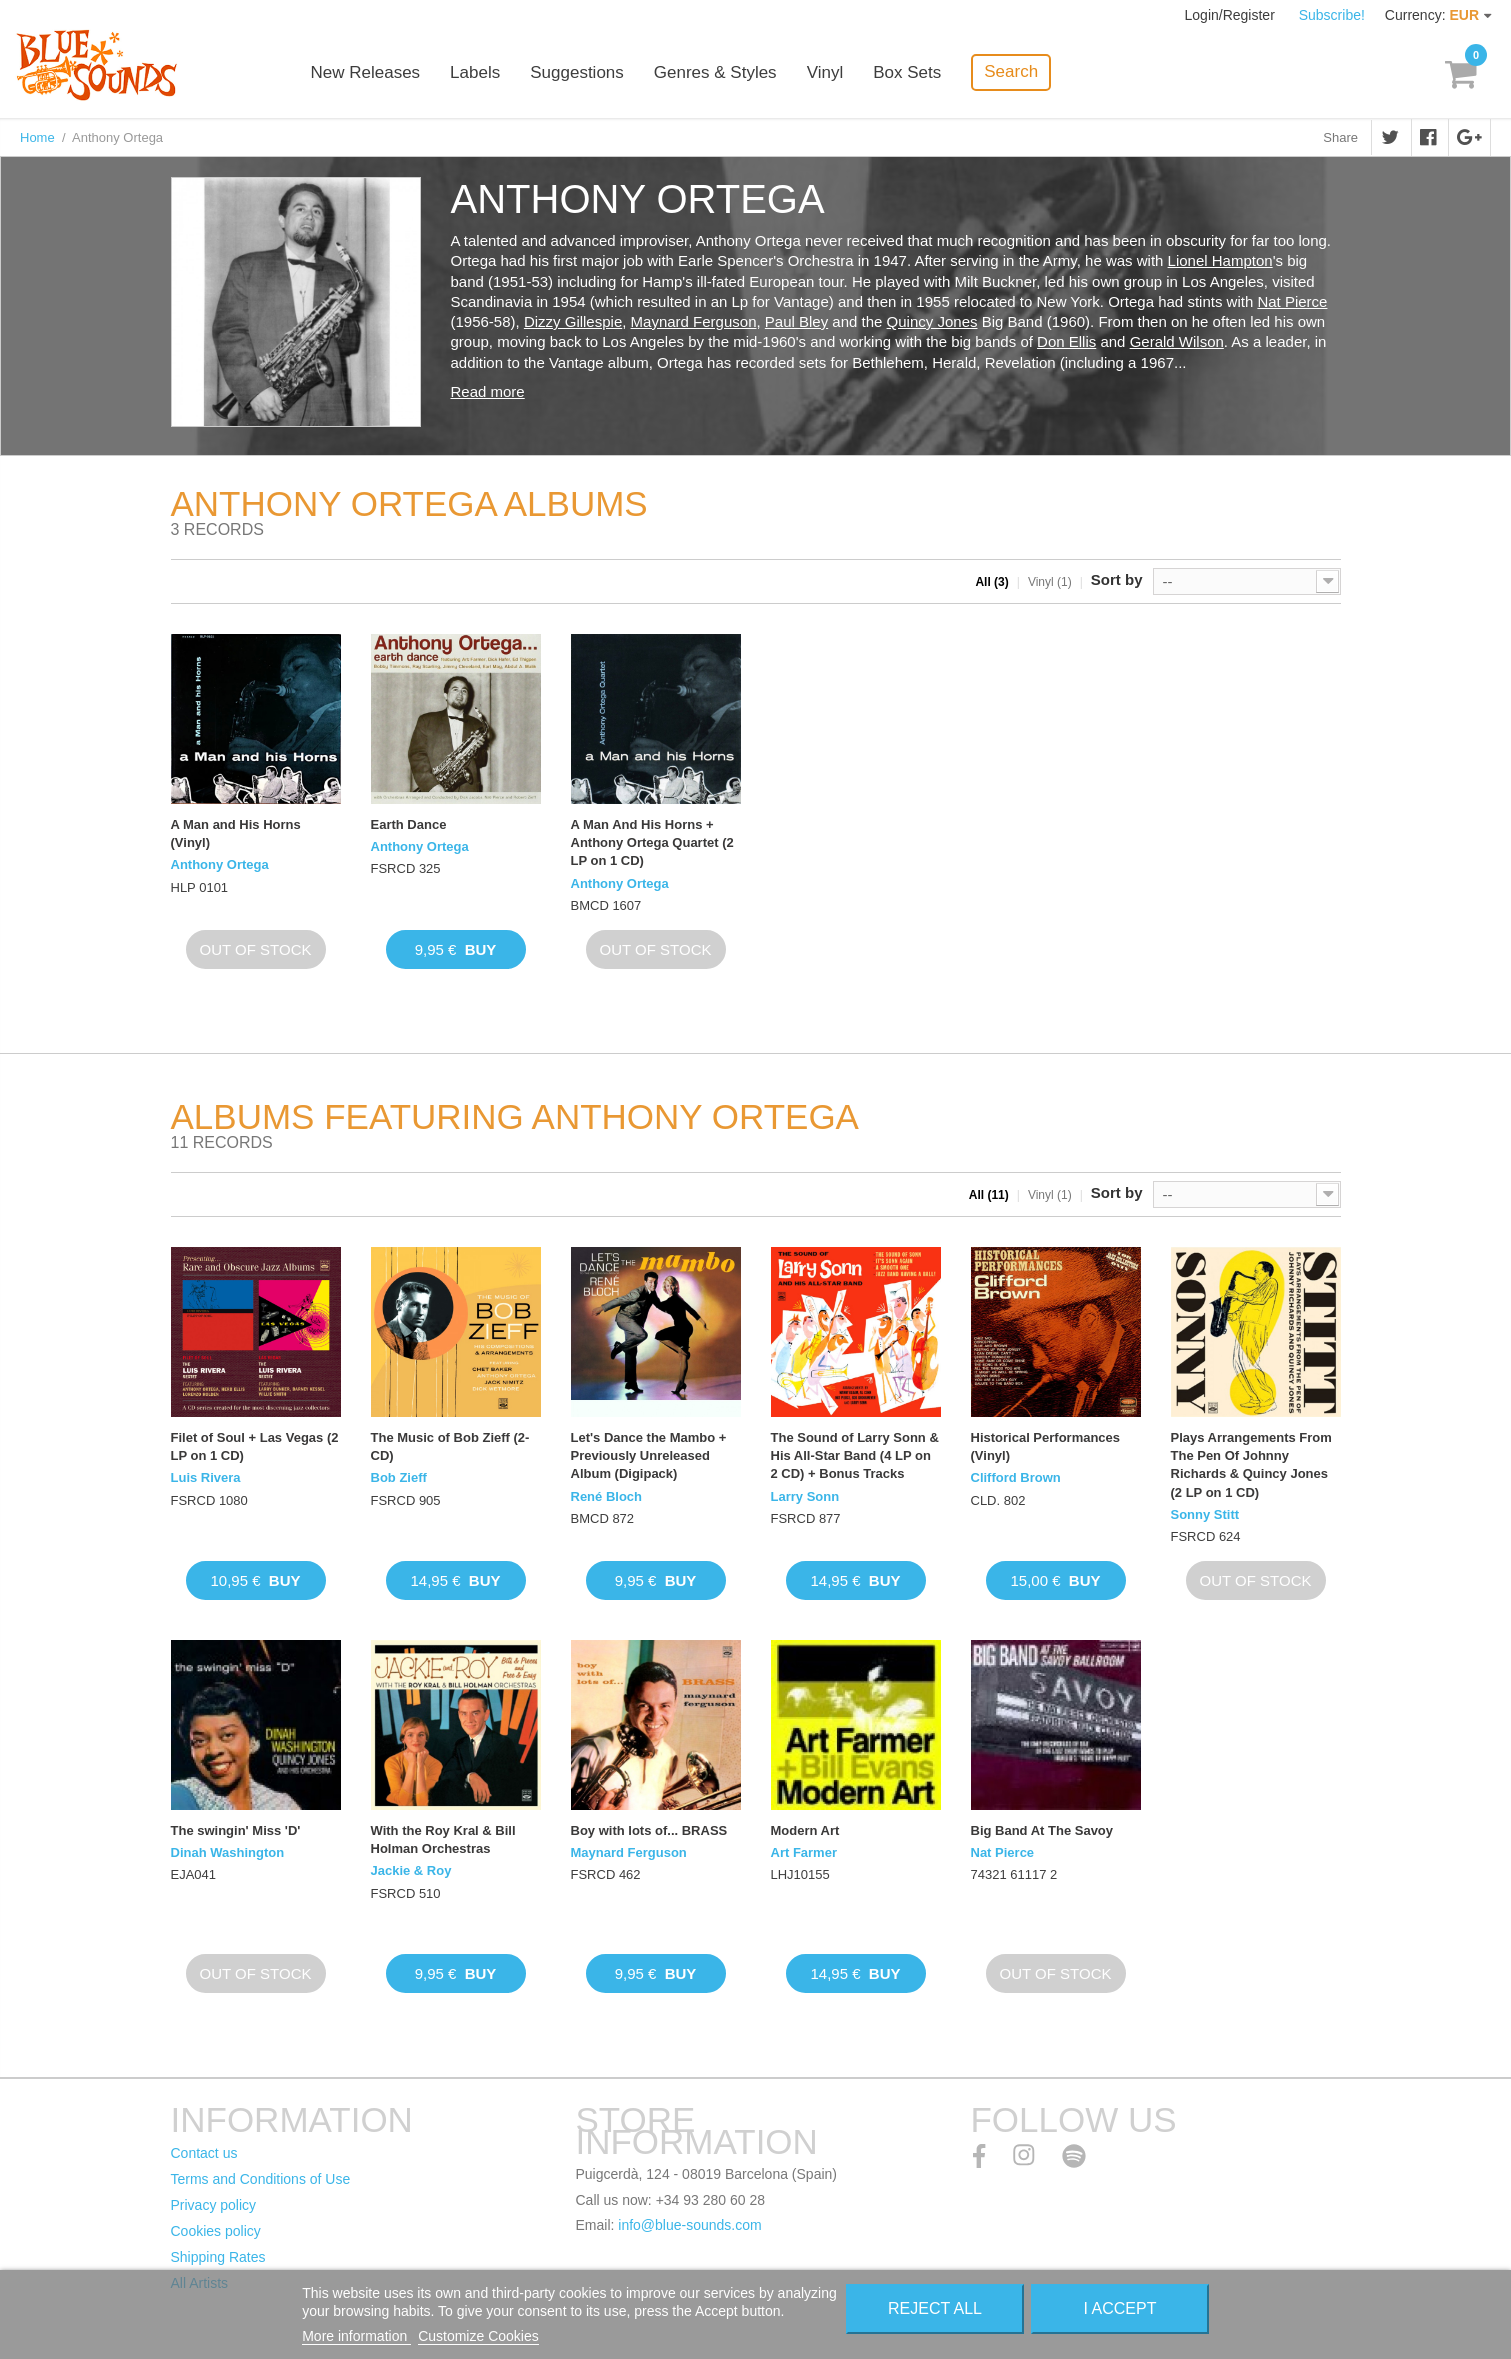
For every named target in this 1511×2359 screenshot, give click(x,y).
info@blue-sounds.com (689, 2225)
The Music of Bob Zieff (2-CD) (450, 1446)
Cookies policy (216, 2231)
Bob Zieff (399, 1477)
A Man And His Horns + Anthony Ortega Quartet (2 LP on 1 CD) (652, 842)
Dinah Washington (228, 1852)
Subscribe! (1332, 15)
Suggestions (577, 72)
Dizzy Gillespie (573, 321)
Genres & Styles (715, 72)
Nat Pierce (1292, 301)
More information (356, 2336)
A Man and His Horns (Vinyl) (236, 833)
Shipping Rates (218, 2257)
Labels (475, 72)
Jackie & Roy (411, 1870)
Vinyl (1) (1050, 582)
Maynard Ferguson (694, 321)
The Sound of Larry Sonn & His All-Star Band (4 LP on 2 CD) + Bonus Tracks (855, 1455)
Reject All (935, 2308)
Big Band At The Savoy (1042, 1830)
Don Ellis (1066, 341)
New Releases (366, 72)
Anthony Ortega (220, 864)
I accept (1120, 2308)
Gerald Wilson (1177, 341)
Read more (488, 391)
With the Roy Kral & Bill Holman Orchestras (443, 1839)
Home (37, 137)
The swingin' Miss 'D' (236, 1830)
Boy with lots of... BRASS (649, 1830)
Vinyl (825, 72)
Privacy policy (214, 2205)
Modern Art (805, 1830)
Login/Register (1232, 15)
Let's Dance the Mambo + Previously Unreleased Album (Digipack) (649, 1455)
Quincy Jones (932, 321)
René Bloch (607, 1496)
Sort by (1117, 579)
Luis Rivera (206, 1477)
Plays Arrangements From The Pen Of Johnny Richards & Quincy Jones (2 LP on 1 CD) (1251, 1465)
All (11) (989, 1195)
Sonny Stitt (1205, 1514)
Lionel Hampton (1220, 260)
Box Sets (907, 72)
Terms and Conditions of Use (261, 2179)
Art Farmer (804, 1852)
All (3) (991, 582)
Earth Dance (409, 824)
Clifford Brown (1016, 1477)
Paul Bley (796, 321)
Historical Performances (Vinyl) (1046, 1446)
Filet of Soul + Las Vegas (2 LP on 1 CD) (255, 1446)
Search (1011, 71)
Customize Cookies (478, 2336)
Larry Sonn (805, 1496)
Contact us (204, 2153)
